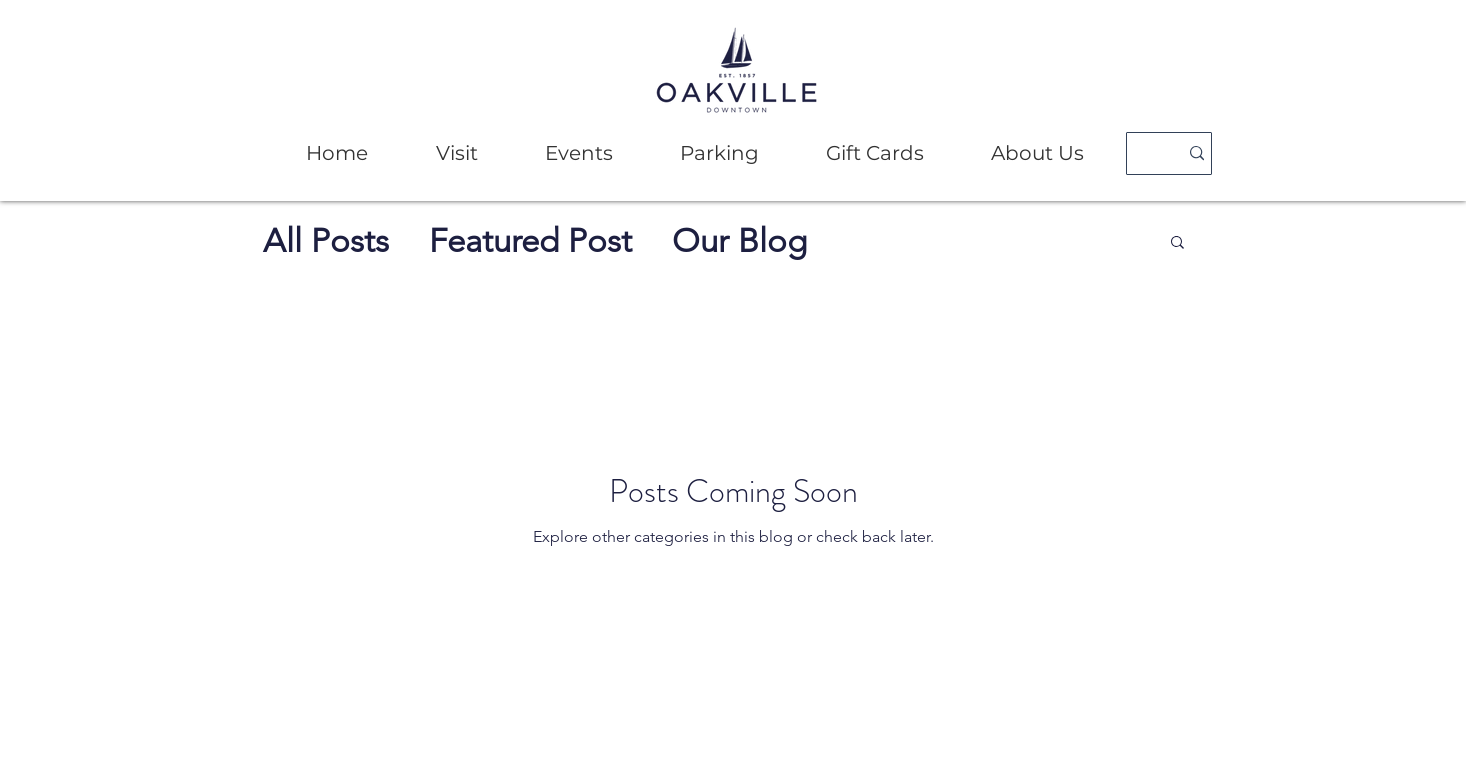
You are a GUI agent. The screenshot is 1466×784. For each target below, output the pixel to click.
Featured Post (530, 241)
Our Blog (739, 241)
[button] (456, 153)
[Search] (1144, 153)
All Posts (326, 241)
